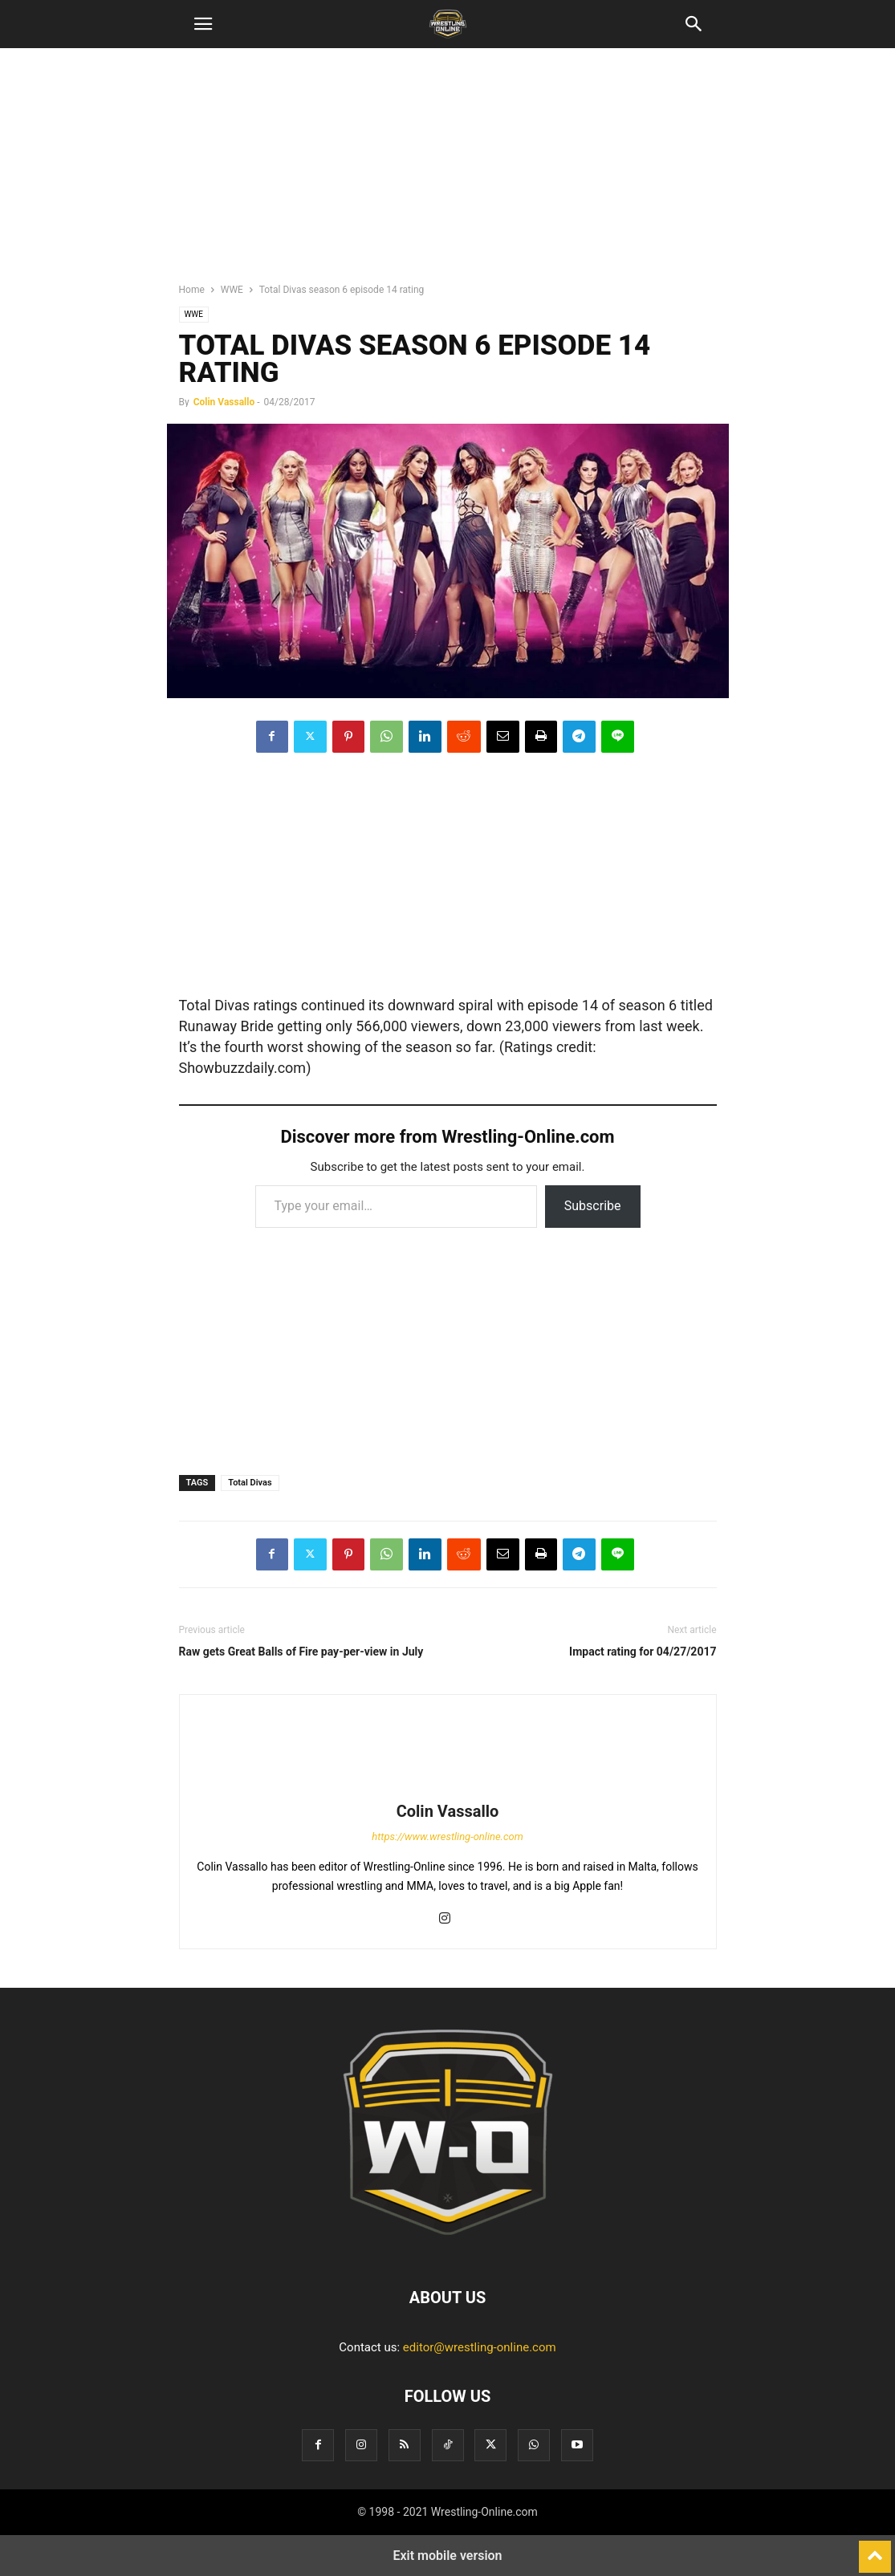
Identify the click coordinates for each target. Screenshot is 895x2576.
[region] (447, 172)
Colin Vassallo (224, 402)
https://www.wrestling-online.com (447, 1836)
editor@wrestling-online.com (479, 2347)
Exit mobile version (447, 2555)
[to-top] (875, 2549)
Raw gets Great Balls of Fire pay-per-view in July (301, 1651)
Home (192, 289)
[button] (203, 24)
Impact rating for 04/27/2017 (642, 1651)
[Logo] (447, 2248)
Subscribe (592, 1205)
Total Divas (249, 1482)
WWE (232, 289)
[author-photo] (448, 1788)
